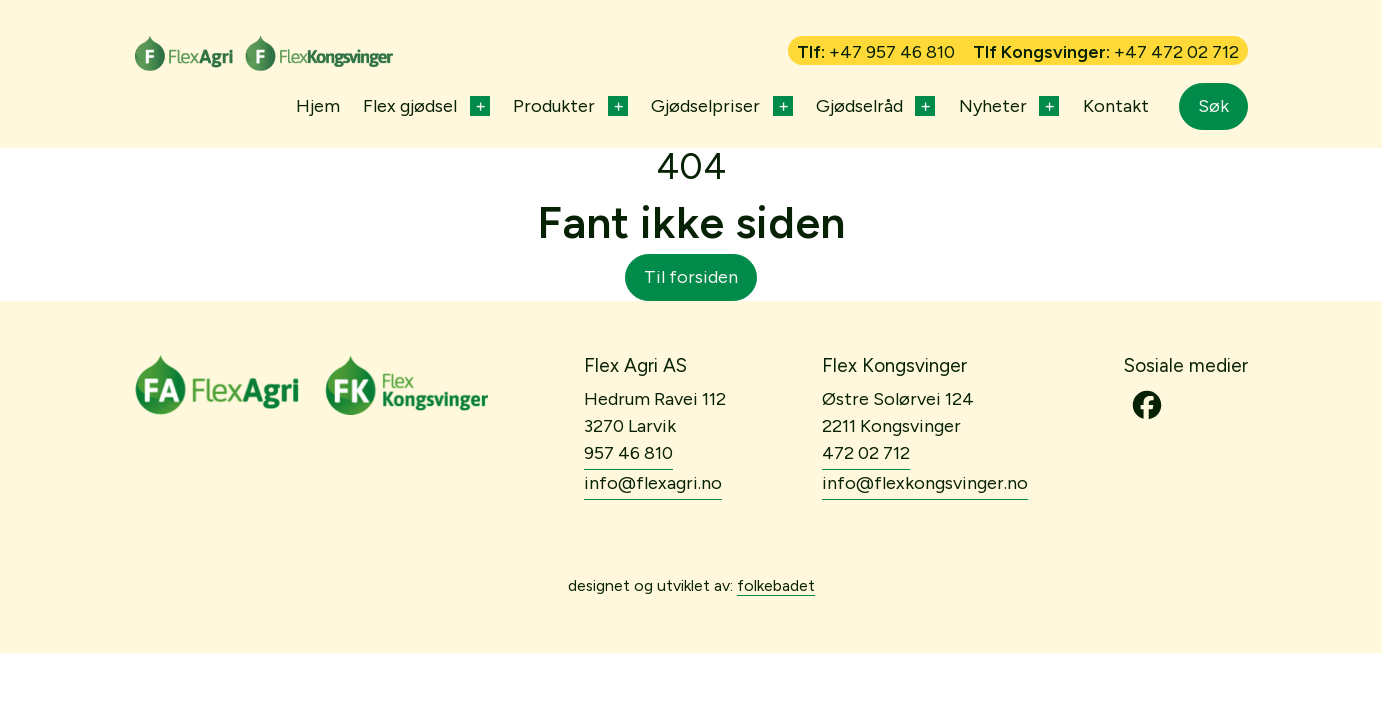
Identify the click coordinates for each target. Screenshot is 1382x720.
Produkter (554, 106)
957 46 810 (628, 453)
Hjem (318, 106)
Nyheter (993, 106)
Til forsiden (691, 277)
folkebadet (776, 585)
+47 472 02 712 (1176, 52)
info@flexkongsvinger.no (925, 483)
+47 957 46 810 (892, 52)
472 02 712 (866, 453)
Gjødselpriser (705, 106)
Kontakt (1116, 106)
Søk (1213, 106)
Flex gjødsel (410, 106)
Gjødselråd (859, 106)
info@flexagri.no (653, 483)
